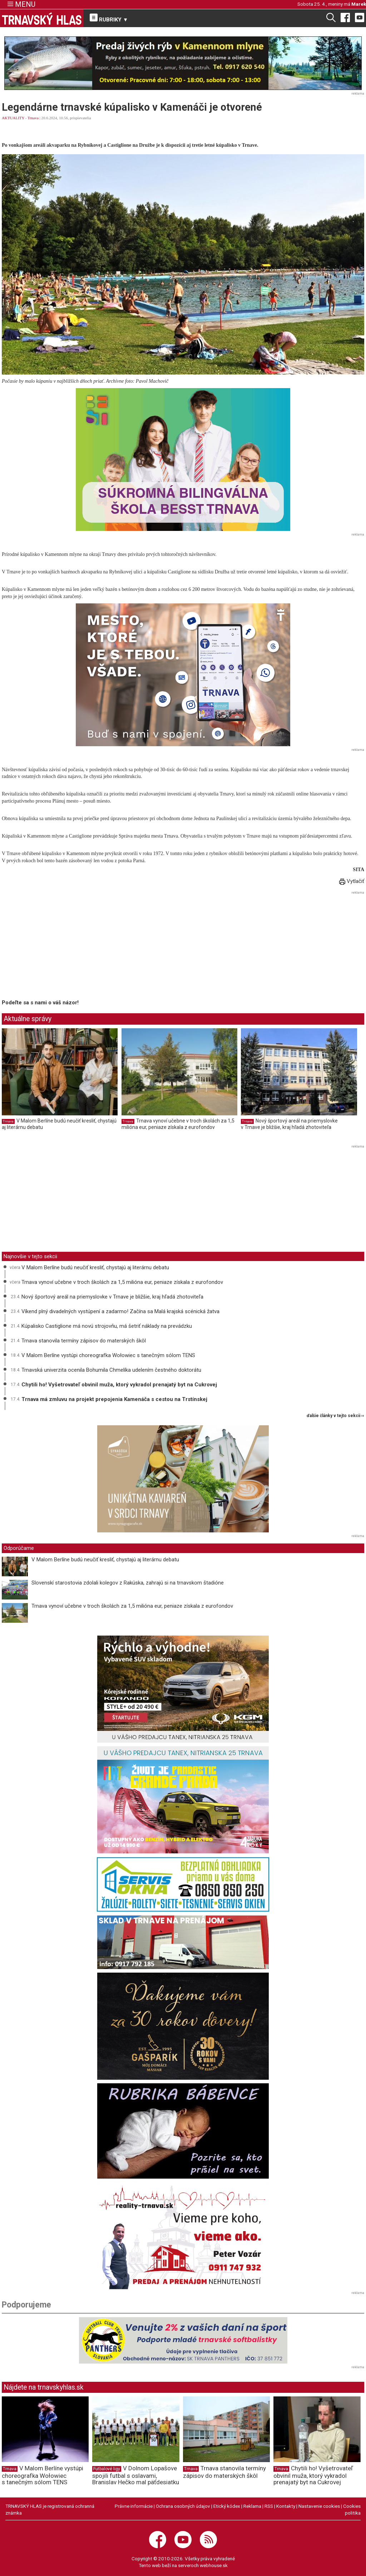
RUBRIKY (109, 18)
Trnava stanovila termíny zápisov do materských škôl (83, 1340)
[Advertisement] (62, 946)
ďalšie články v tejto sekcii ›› (335, 1415)
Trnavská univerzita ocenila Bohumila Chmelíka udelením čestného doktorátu (111, 1370)
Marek (358, 4)
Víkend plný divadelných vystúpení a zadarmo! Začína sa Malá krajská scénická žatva (120, 1311)
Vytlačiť (351, 881)
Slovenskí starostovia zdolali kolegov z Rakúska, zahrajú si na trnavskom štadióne (127, 1583)
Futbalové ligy (106, 2468)
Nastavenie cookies (319, 2506)
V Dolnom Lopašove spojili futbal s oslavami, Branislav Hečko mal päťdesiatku (135, 2475)
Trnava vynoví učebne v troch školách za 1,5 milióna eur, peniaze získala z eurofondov (178, 1124)
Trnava (33, 118)
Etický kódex (226, 2506)
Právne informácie (134, 2506)
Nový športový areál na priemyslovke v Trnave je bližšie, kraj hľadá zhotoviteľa (289, 1124)
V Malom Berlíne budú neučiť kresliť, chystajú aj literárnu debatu (95, 1267)
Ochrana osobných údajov (183, 2506)
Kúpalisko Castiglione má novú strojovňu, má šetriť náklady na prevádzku (106, 1326)
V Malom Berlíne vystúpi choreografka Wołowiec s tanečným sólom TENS (108, 1355)
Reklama (252, 2506)
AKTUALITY (13, 118)
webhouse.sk (214, 2565)
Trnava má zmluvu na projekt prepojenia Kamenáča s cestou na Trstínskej (114, 1399)
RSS (268, 2506)
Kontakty (285, 2506)
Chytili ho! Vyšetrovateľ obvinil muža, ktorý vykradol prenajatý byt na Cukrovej (119, 1384)
